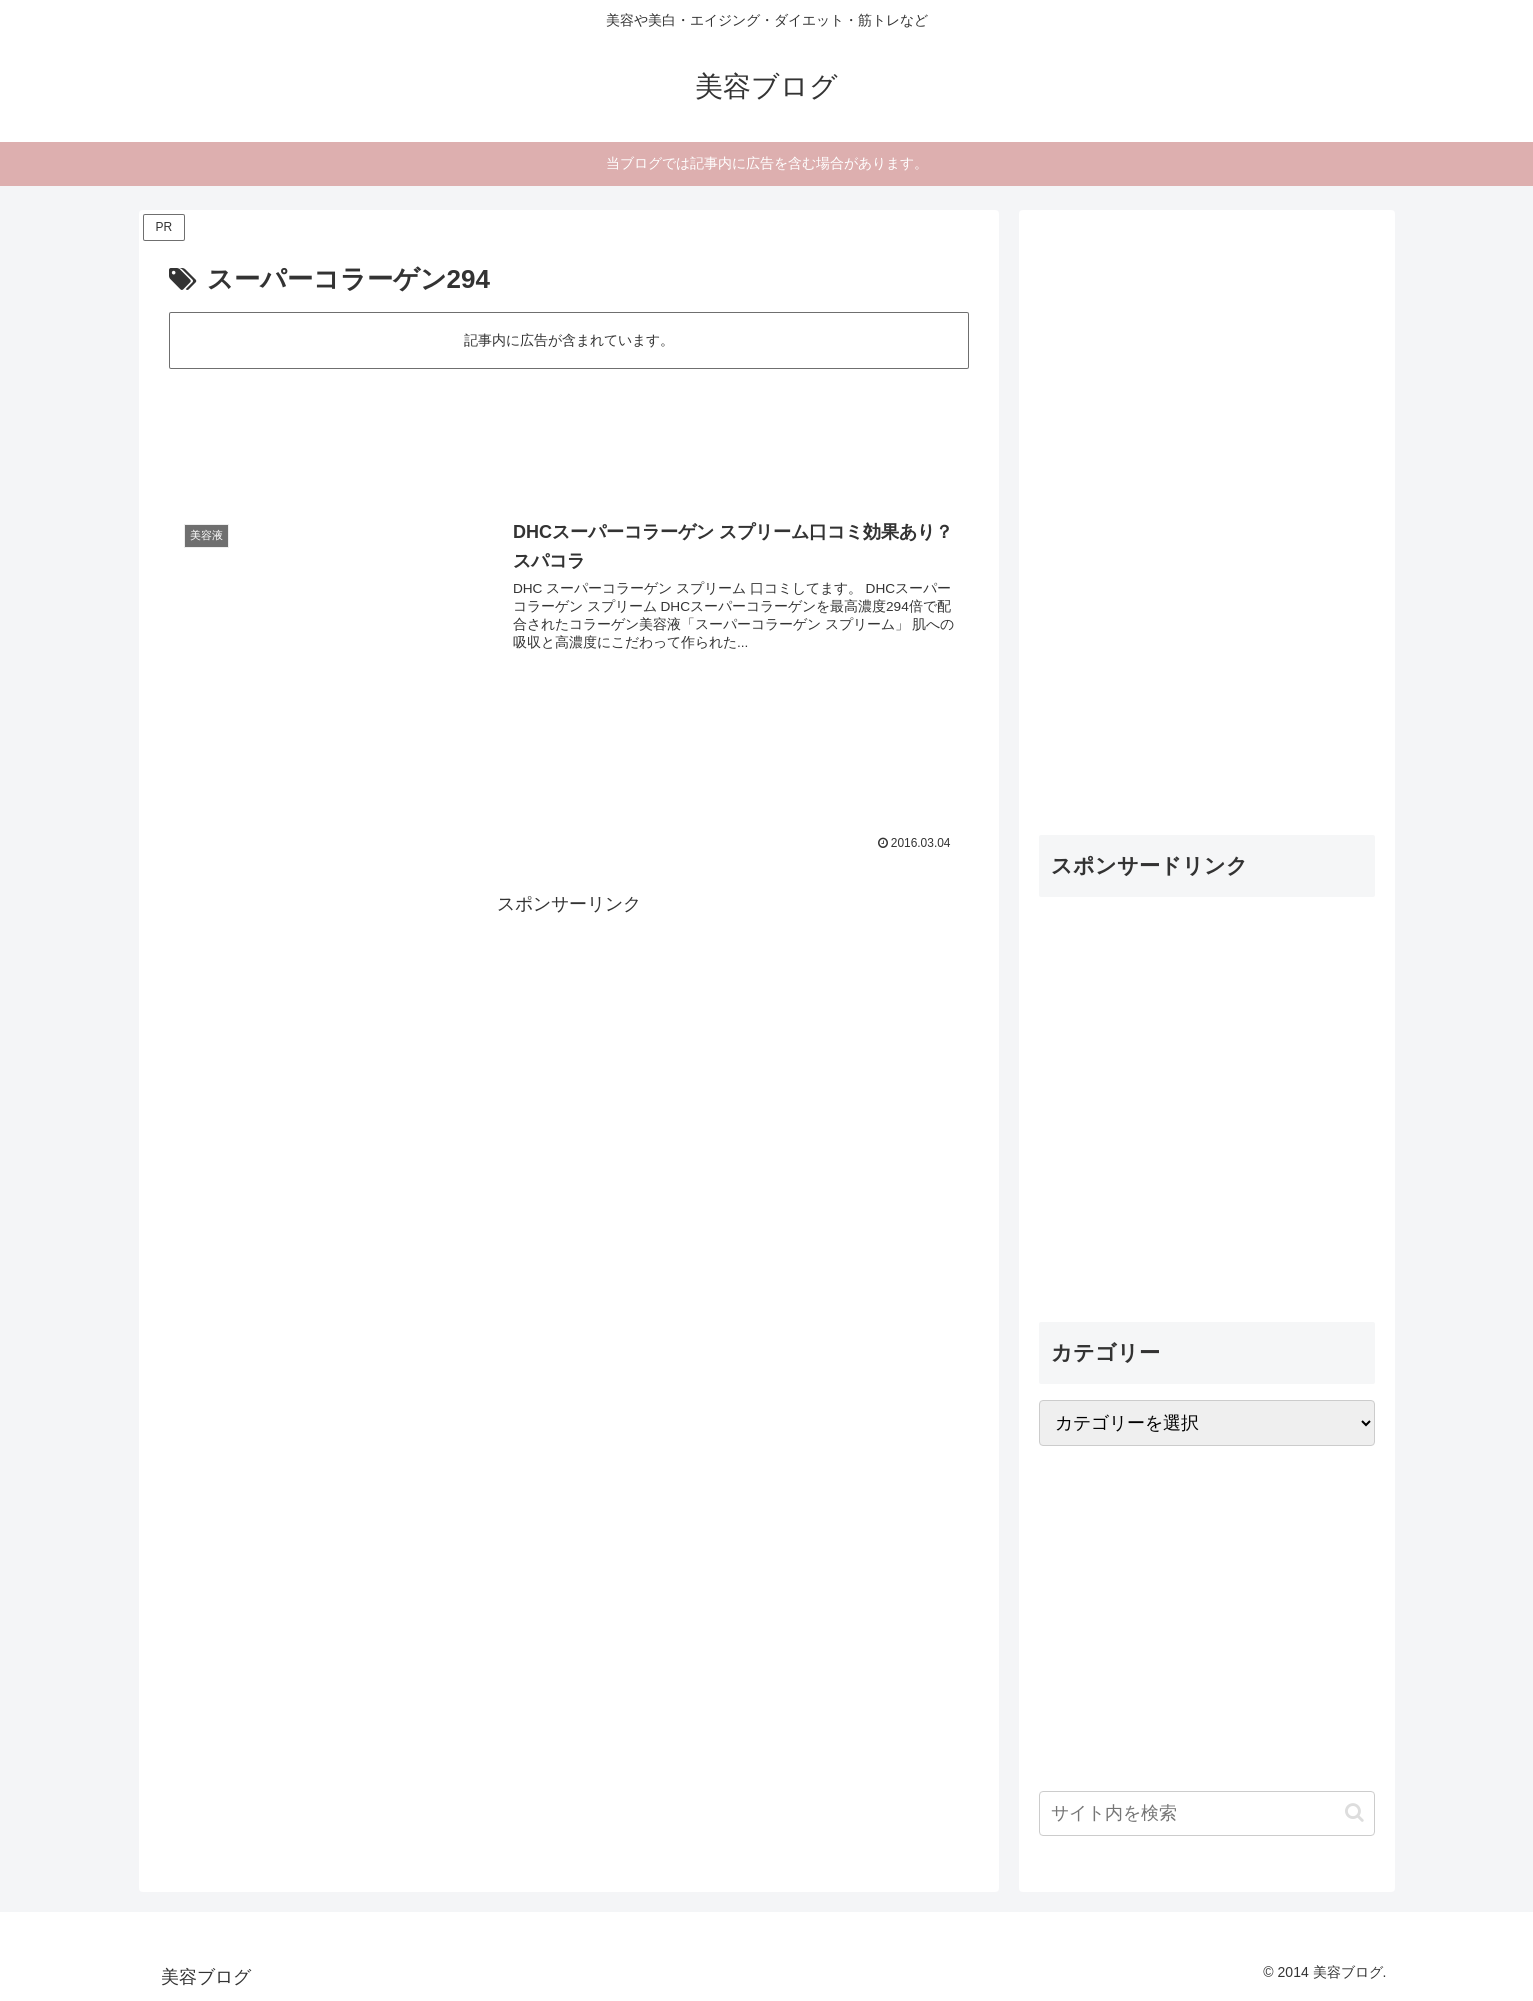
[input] (1207, 1813)
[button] (1354, 1812)
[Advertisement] (569, 428)
